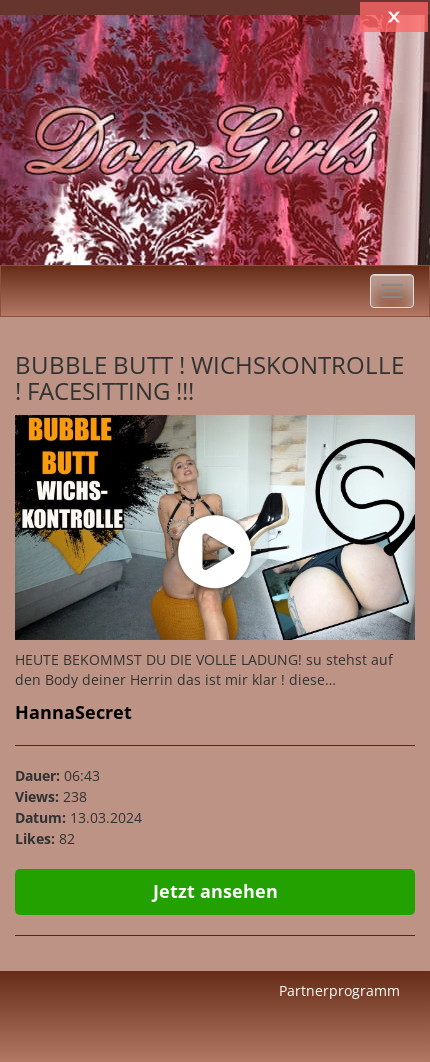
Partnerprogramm (339, 990)
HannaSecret (73, 712)
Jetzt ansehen (215, 891)
